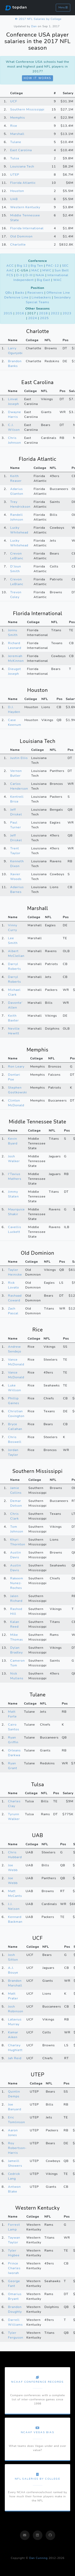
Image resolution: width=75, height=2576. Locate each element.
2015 (8, 313)
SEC (65, 265)
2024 (32, 318)
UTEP (14, 174)
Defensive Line (16, 297)
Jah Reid (14, 2058)
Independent (23, 280)
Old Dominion (21, 236)
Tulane (15, 142)
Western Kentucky (25, 207)
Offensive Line (58, 292)
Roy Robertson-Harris (17, 2148)
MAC (35, 270)
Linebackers (41, 297)
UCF (13, 101)
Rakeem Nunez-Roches (16, 1583)
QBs (8, 292)
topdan (16, 8)
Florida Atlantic (23, 183)
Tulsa (14, 158)
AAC (10, 270)
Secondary (62, 297)
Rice (13, 126)
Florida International (27, 228)
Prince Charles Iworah (14, 2268)
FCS (10, 275)
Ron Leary (16, 1066)
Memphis (17, 117)
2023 (67, 313)
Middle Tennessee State (37, 1121)
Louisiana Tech (22, 166)
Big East (43, 280)
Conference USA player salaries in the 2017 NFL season (37, 41)
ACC (10, 265)
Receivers (35, 292)
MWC (47, 270)
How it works (37, 78)
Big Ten (37, 265)
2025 (44, 318)
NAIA (40, 275)
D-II (19, 275)
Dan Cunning (38, 2558)
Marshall (17, 134)
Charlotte (18, 244)
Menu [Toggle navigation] (63, 7)
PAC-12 (52, 265)
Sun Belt (62, 270)
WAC (57, 280)
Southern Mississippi (27, 109)
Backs (19, 292)
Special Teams (37, 302)
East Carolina (21, 150)
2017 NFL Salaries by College (38, 19)
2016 (19, 313)
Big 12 (22, 265)
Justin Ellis (19, 758)
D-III (29, 275)
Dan (34, 26)
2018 (43, 313)
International (57, 275)
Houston (17, 191)
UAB (14, 199)
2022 (55, 313)
